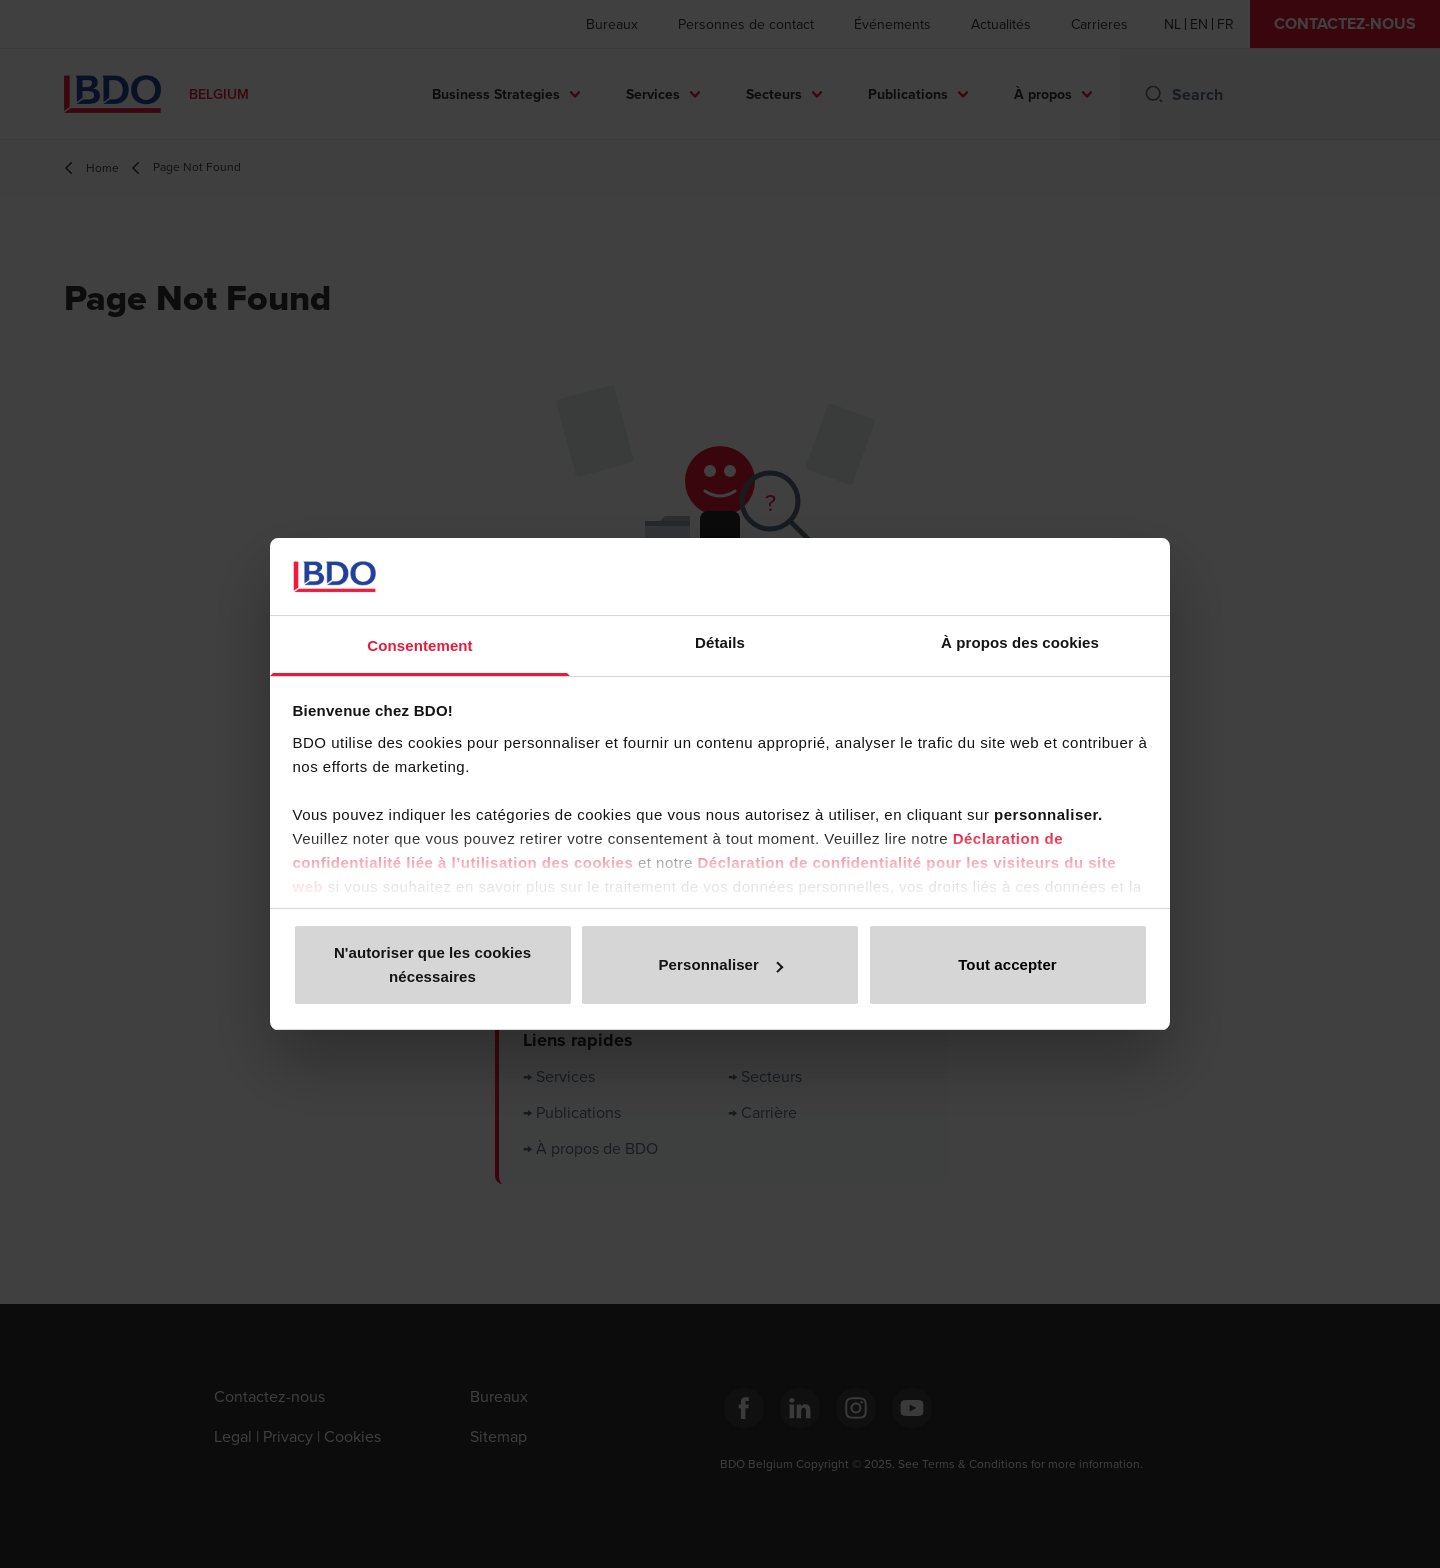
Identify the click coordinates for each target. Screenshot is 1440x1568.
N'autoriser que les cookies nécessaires (432, 964)
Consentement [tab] (419, 645)
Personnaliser (720, 964)
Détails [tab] (720, 642)
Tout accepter (1007, 964)
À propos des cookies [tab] (1020, 642)
